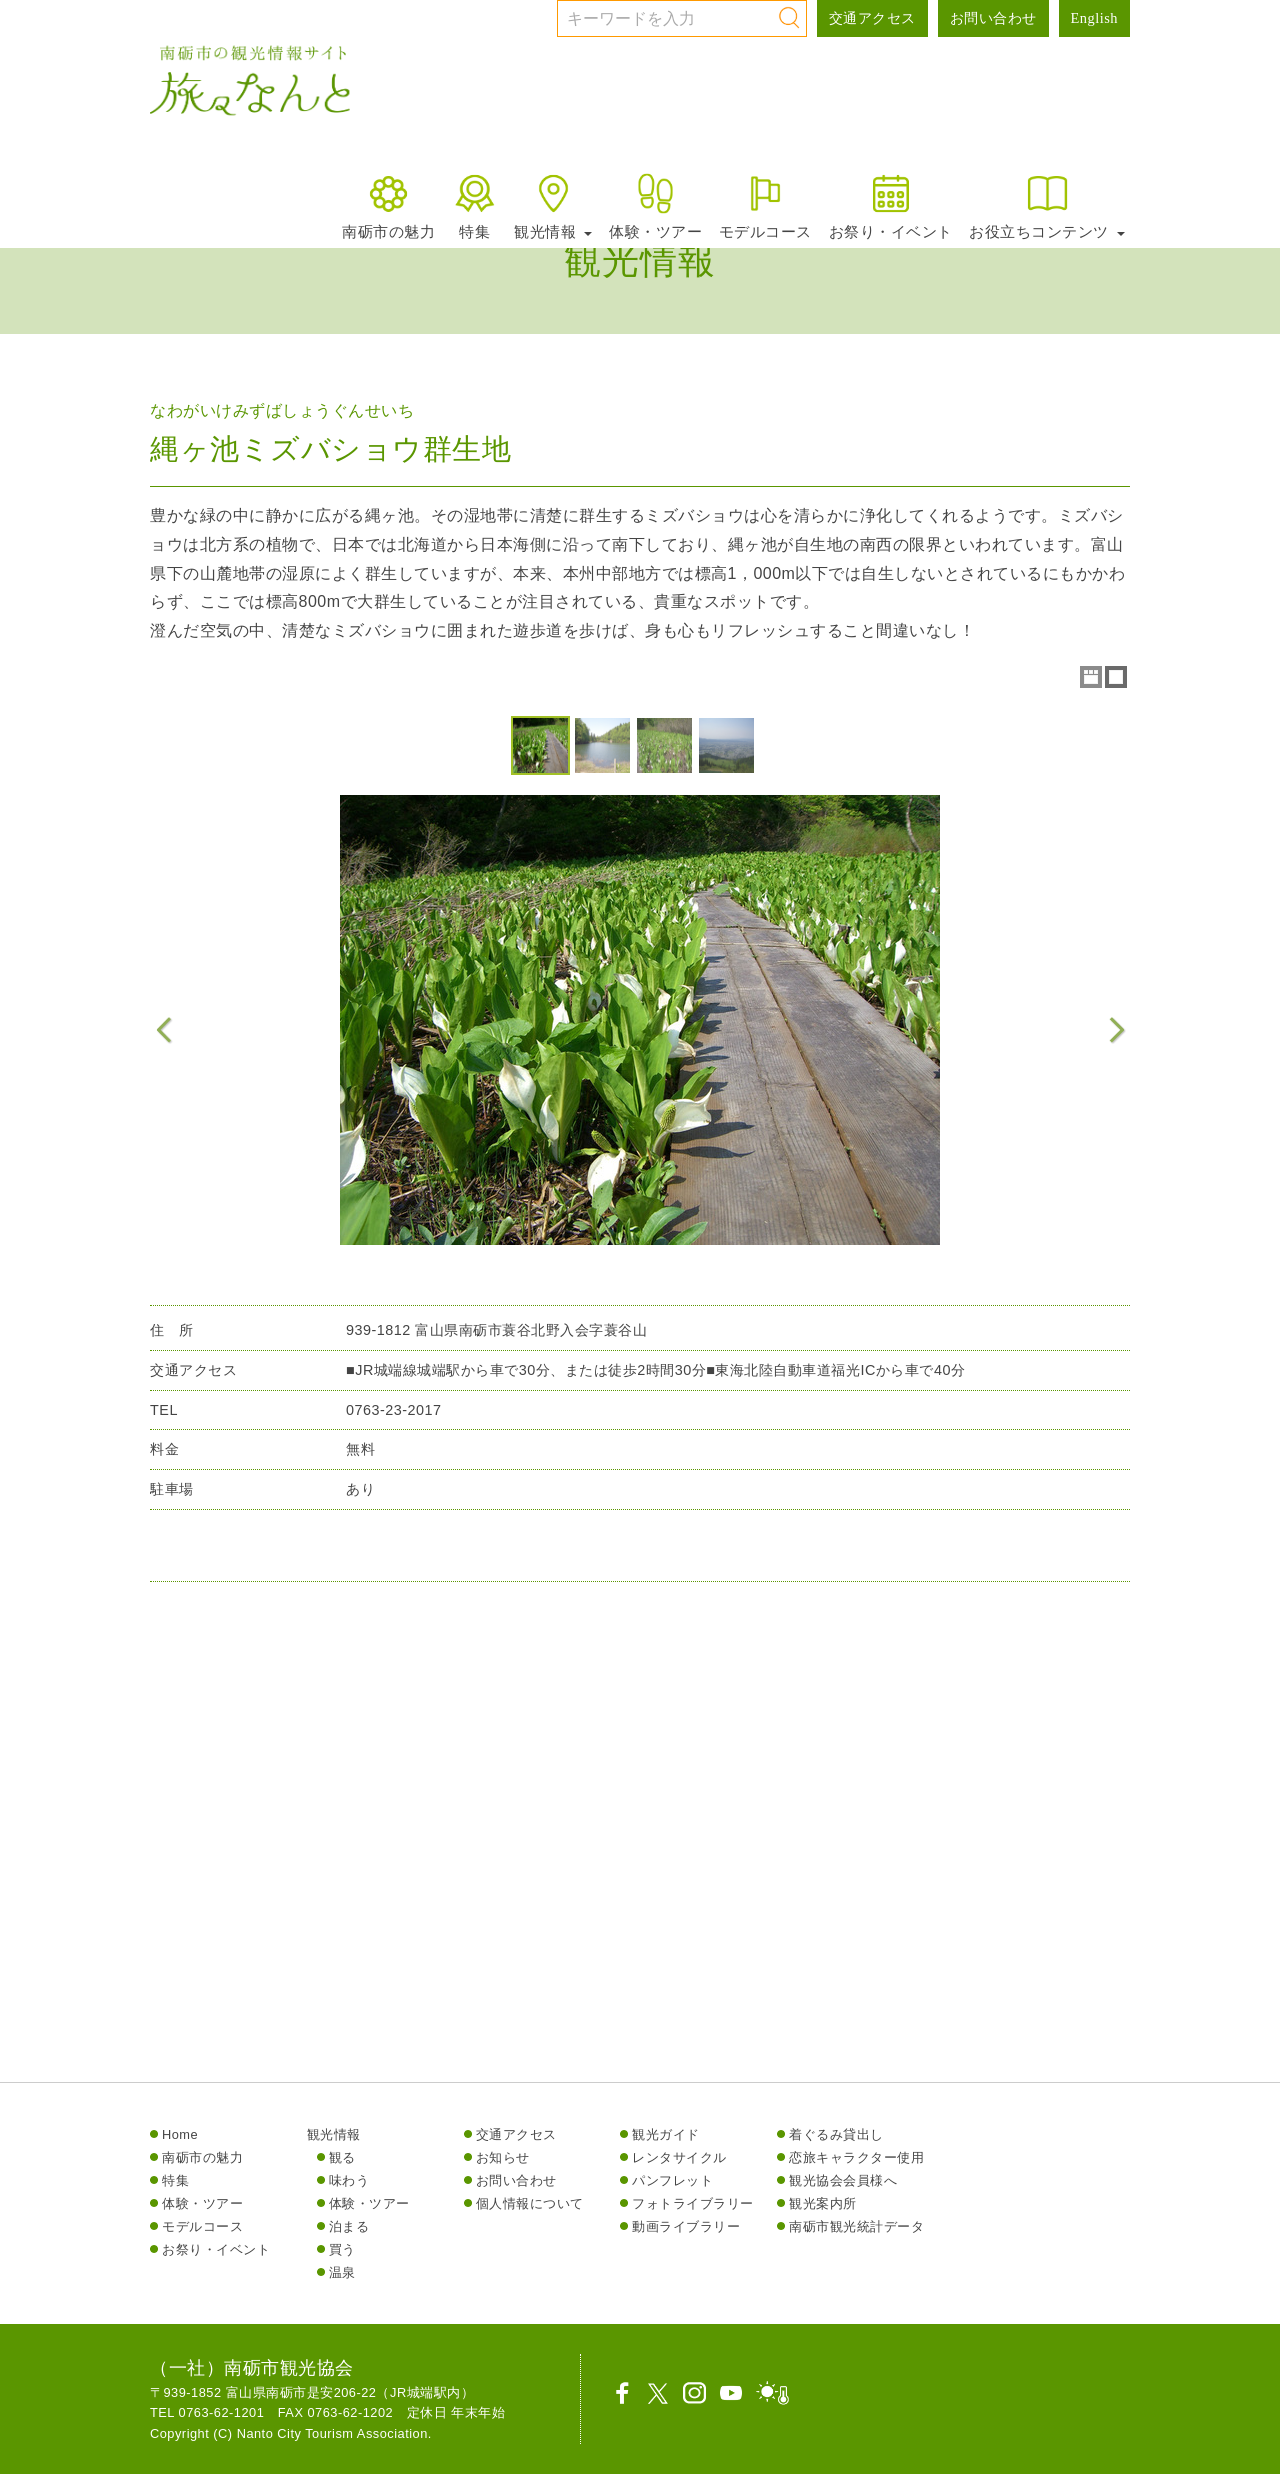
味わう (349, 2180)
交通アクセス (872, 18)
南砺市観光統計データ (856, 2226)
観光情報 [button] (553, 205)
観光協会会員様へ (843, 2180)
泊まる (349, 2226)
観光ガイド (666, 2134)
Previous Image (164, 1030)
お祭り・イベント (891, 205)
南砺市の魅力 (388, 205)
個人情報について (530, 2203)
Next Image (1116, 1030)
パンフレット (672, 2180)
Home (180, 2134)
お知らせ (503, 2157)
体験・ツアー (655, 205)
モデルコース (765, 205)
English (1094, 18)
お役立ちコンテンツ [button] (1047, 205)
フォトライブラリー (693, 2203)
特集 (474, 205)
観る (342, 2157)
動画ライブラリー (686, 2226)
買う (342, 2249)
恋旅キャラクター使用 (856, 2157)
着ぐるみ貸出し (836, 2134)
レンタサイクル (679, 2157)
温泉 (342, 2272)
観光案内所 (823, 2203)
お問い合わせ (993, 18)
